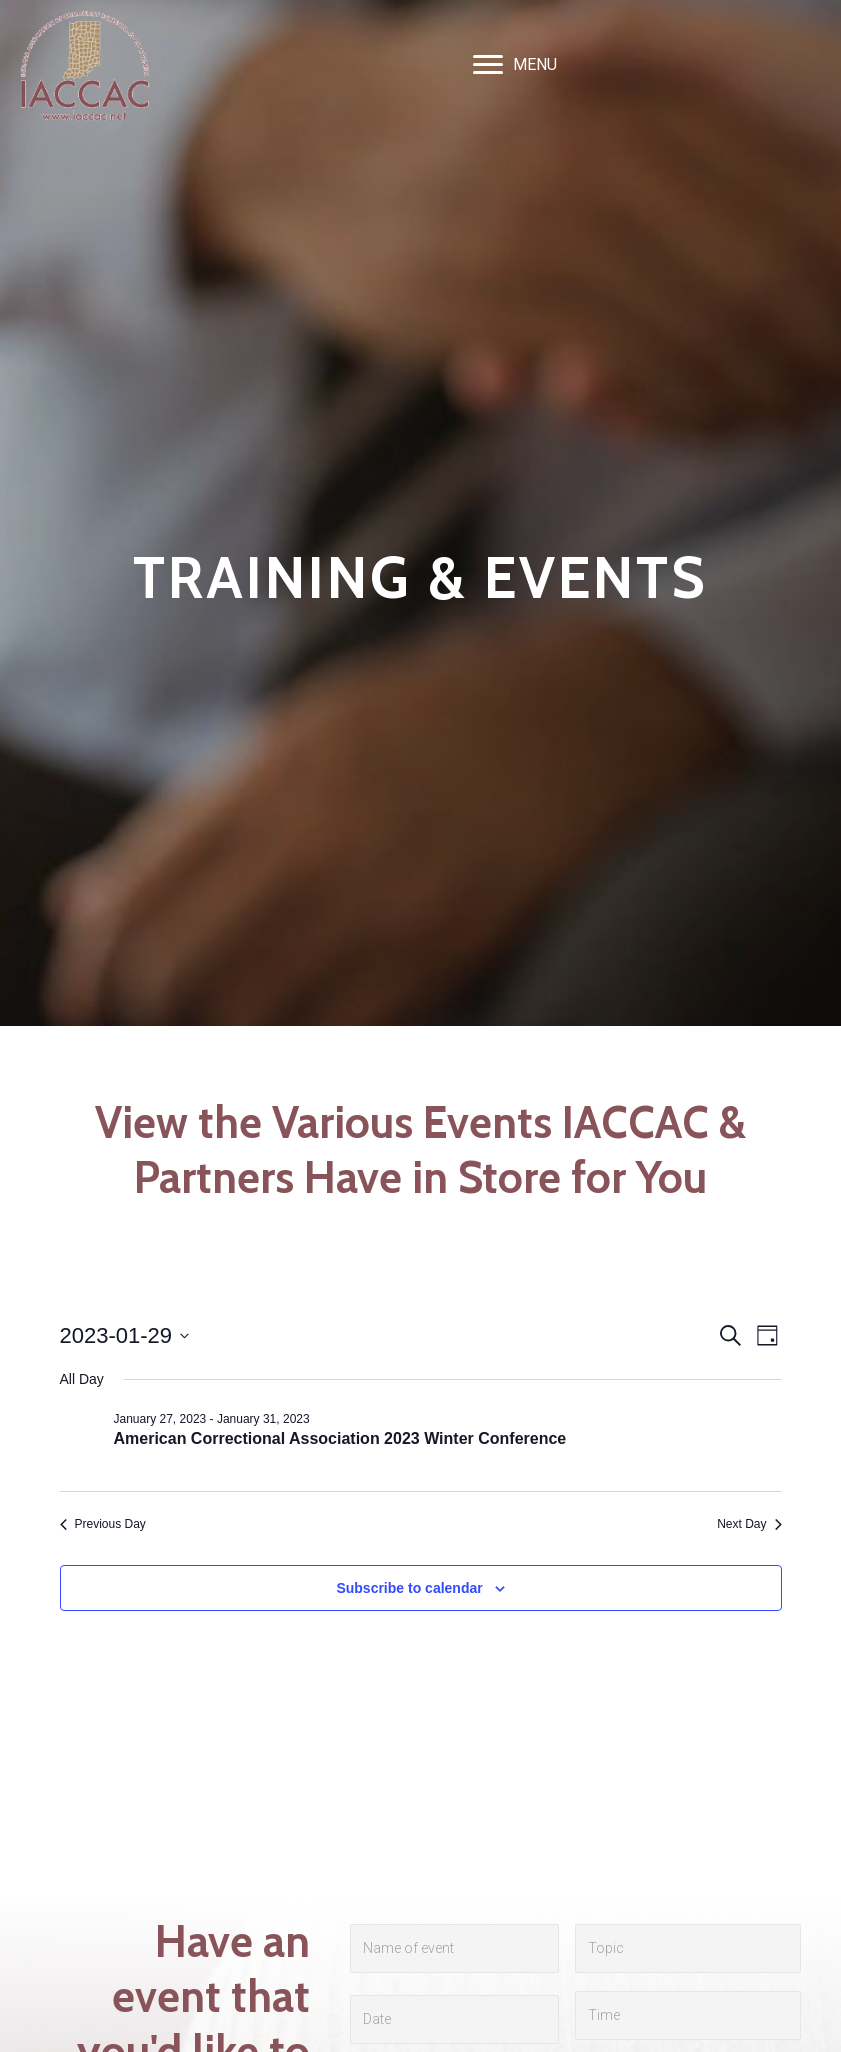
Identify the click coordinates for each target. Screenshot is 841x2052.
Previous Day (103, 1524)
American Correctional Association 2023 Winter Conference (340, 1438)
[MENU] (515, 65)
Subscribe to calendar (409, 1588)
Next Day (749, 1524)
